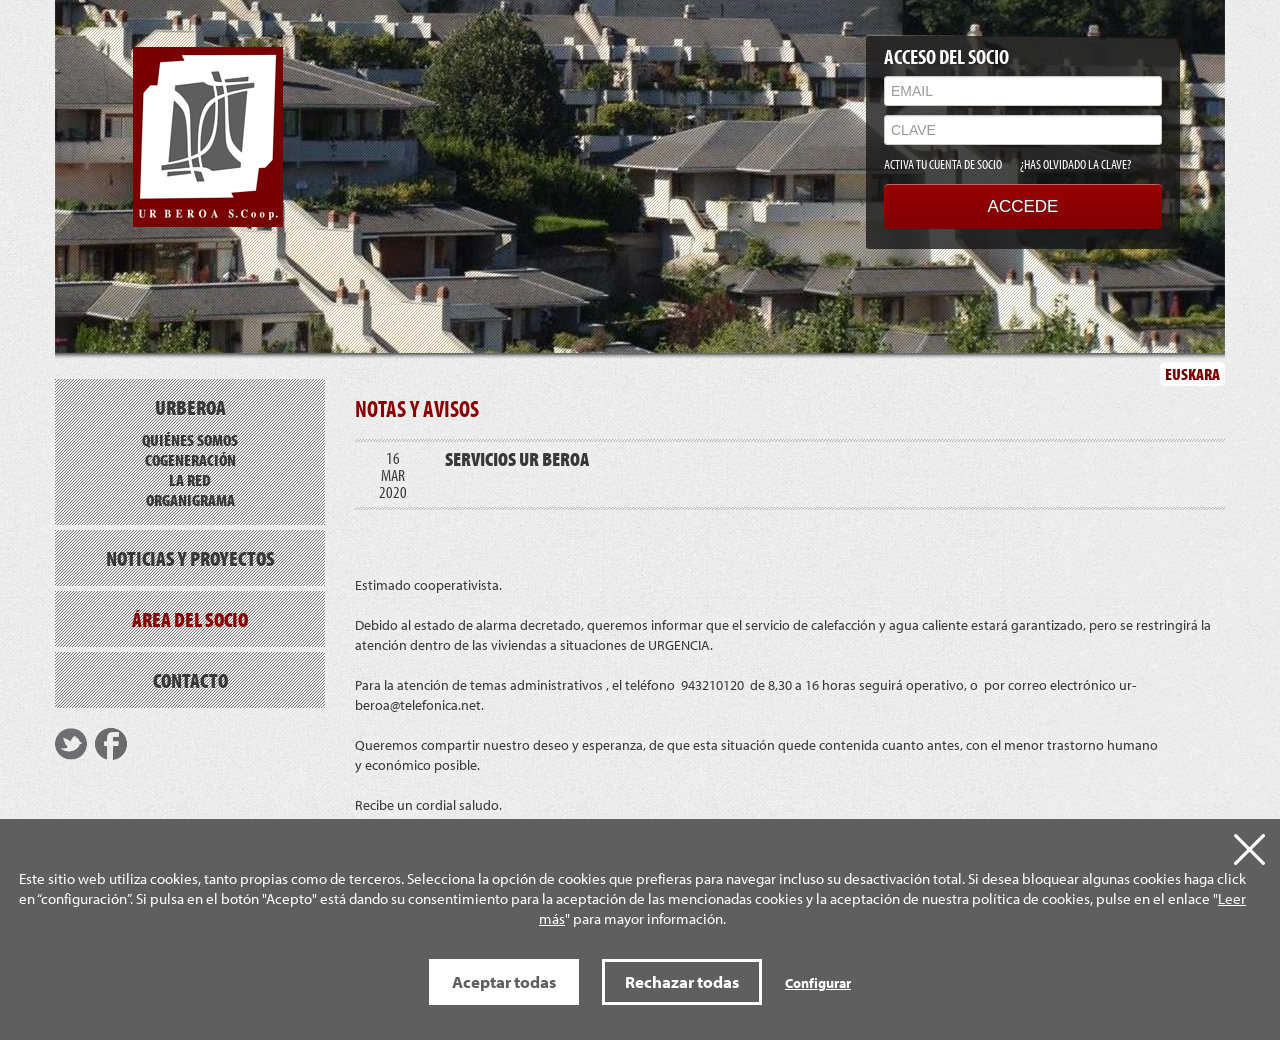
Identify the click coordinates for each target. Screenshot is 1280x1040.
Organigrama (190, 499)
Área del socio (190, 619)
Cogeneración (190, 459)
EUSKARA (1192, 373)
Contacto (190, 680)
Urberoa (190, 407)
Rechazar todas (682, 981)
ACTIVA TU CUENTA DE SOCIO (943, 164)
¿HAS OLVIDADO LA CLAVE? (1075, 164)
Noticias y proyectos (190, 558)
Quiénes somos (190, 439)
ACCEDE (1023, 206)
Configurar (818, 983)
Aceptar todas (504, 981)
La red (190, 479)
